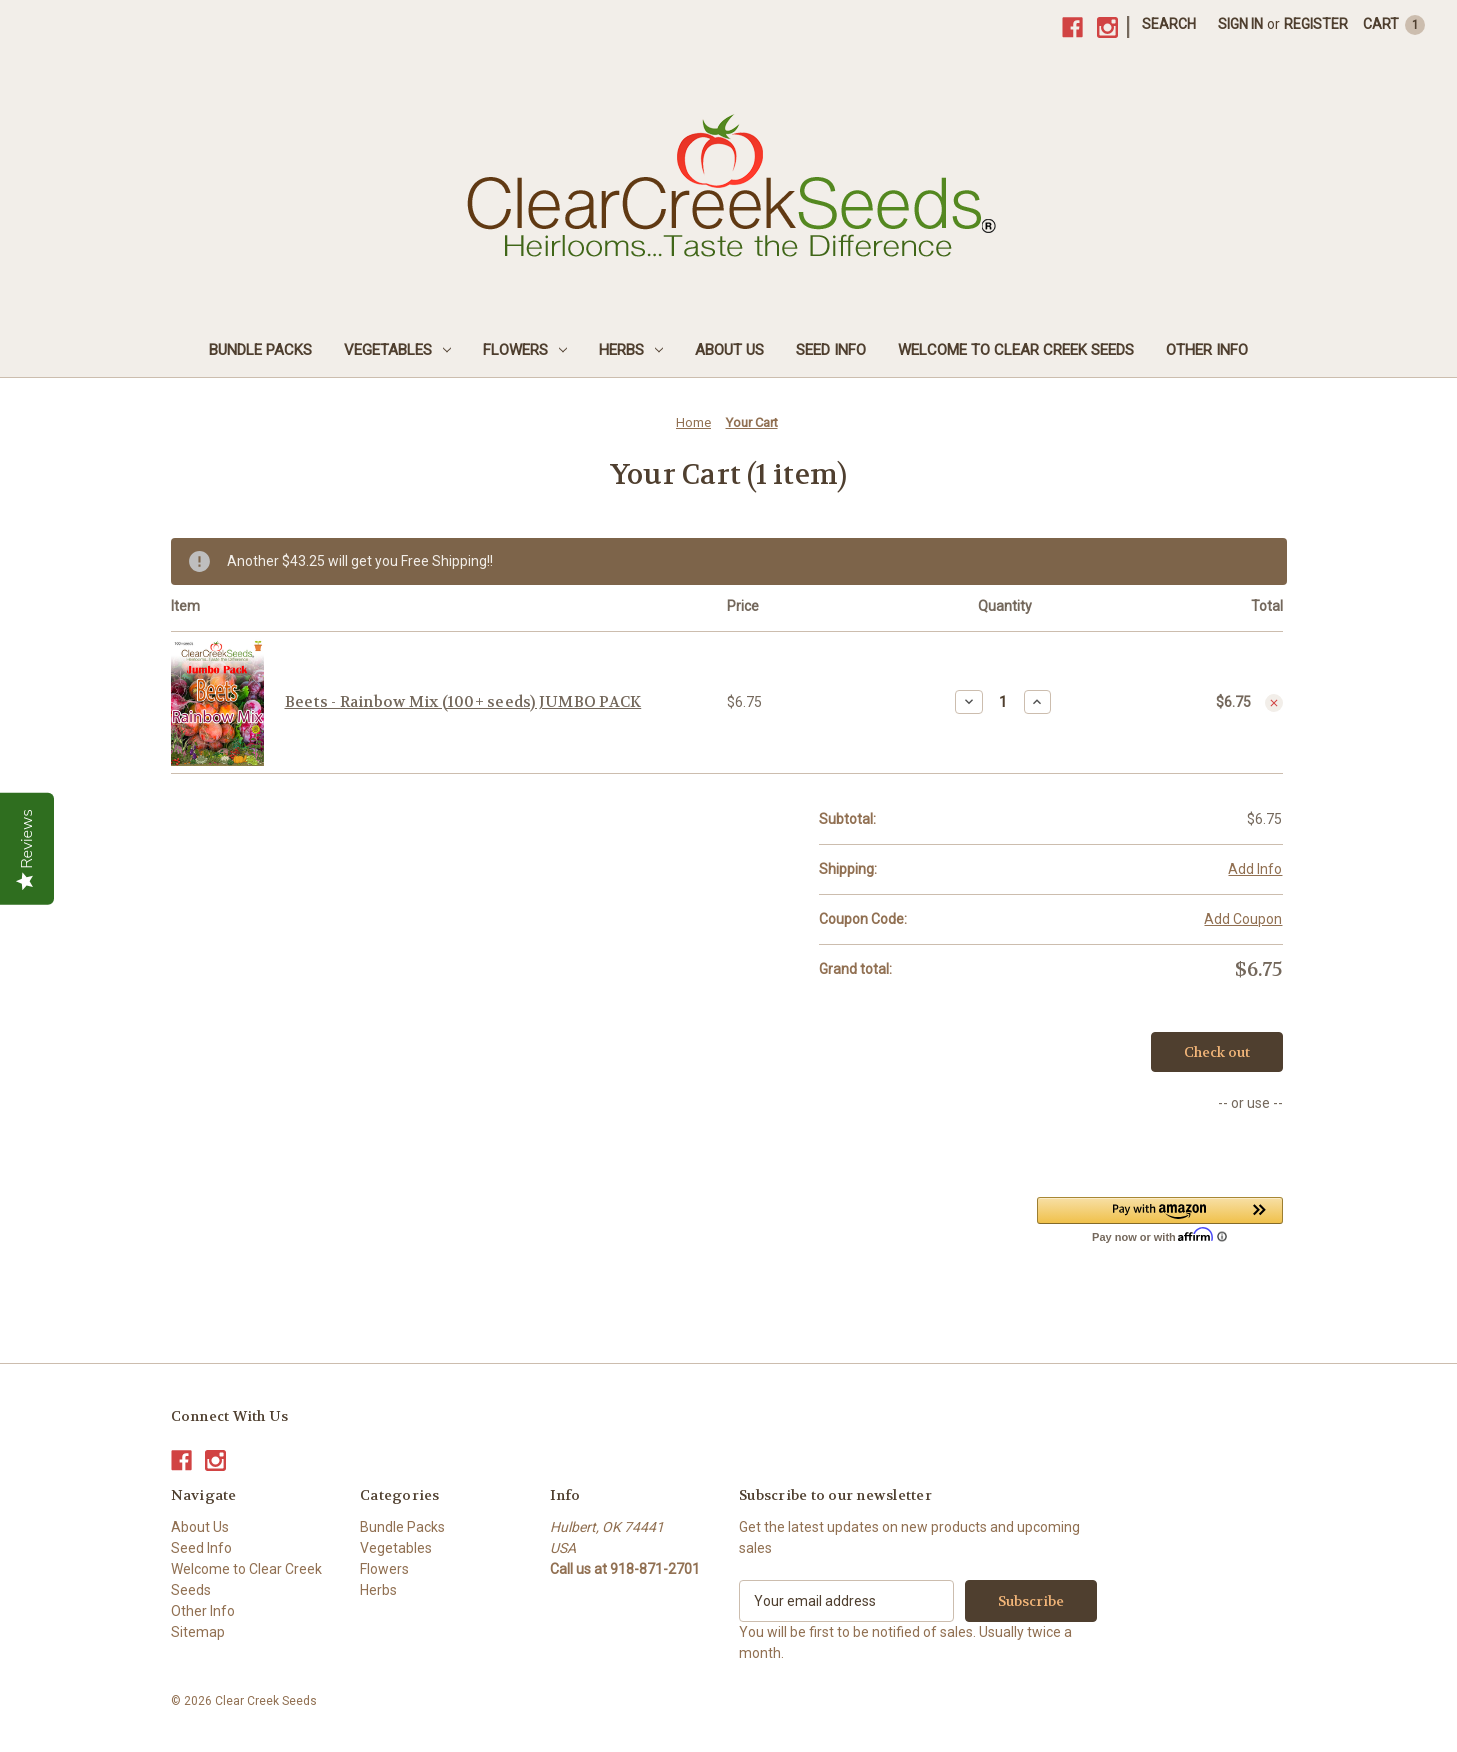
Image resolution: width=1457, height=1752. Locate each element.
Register (1316, 24)
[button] (1160, 1219)
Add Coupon (1243, 919)
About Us (729, 350)
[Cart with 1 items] (1394, 24)
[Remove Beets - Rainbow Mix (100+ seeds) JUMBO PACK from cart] (1274, 703)
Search (1169, 24)
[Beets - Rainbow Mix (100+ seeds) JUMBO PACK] (1003, 702)
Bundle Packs (260, 350)
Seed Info (831, 350)
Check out (1217, 1052)
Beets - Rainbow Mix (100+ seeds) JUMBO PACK (463, 702)
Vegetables (397, 350)
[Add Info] (1255, 869)
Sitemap (198, 1632)
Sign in (1240, 24)
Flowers (525, 350)
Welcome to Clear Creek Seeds (1016, 350)
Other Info (1207, 350)
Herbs (631, 350)
